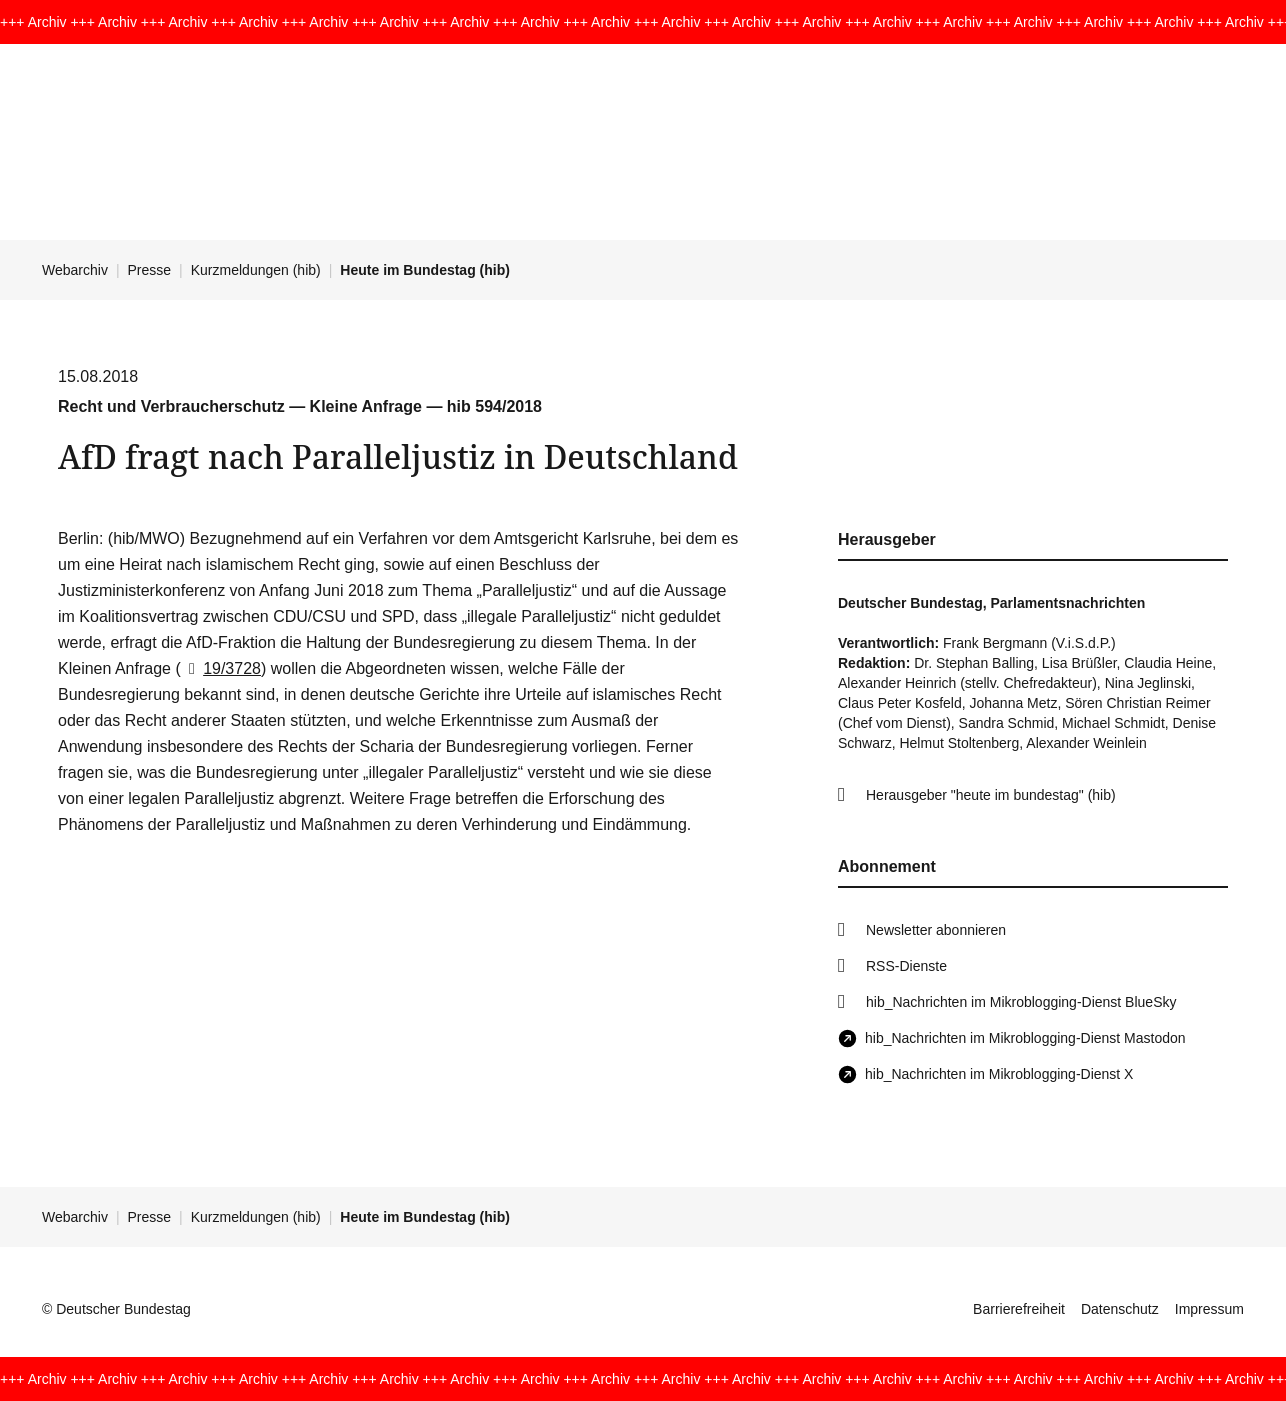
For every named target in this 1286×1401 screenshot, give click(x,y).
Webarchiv (75, 270)
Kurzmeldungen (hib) (256, 270)
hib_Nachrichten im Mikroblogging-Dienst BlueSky (1021, 1002)
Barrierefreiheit (1019, 1309)
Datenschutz (1120, 1309)
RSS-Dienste (906, 966)
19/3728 (221, 668)
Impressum (1209, 1309)
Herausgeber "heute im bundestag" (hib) (991, 795)
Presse (150, 270)
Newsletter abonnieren (936, 930)
